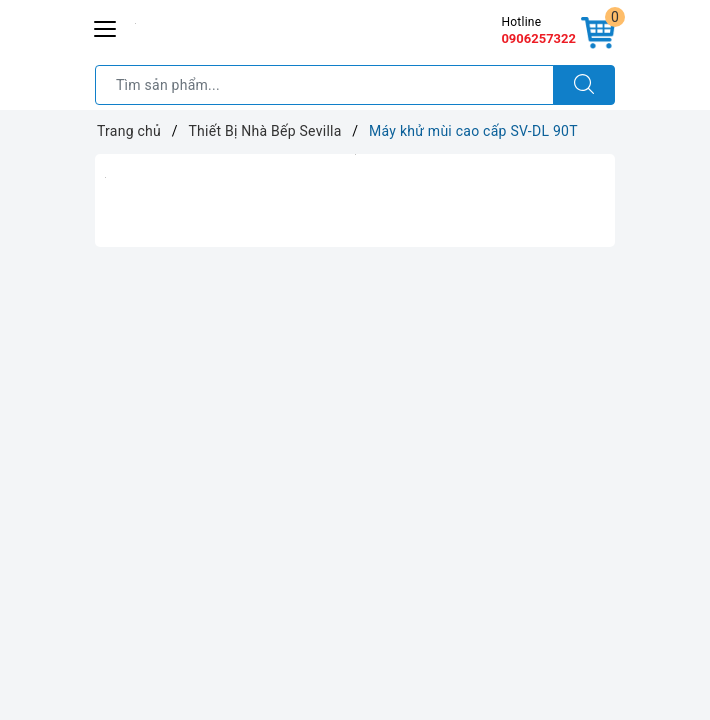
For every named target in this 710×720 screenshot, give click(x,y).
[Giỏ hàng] (598, 34)
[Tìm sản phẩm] (324, 85)
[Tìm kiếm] (584, 85)
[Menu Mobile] (106, 26)
